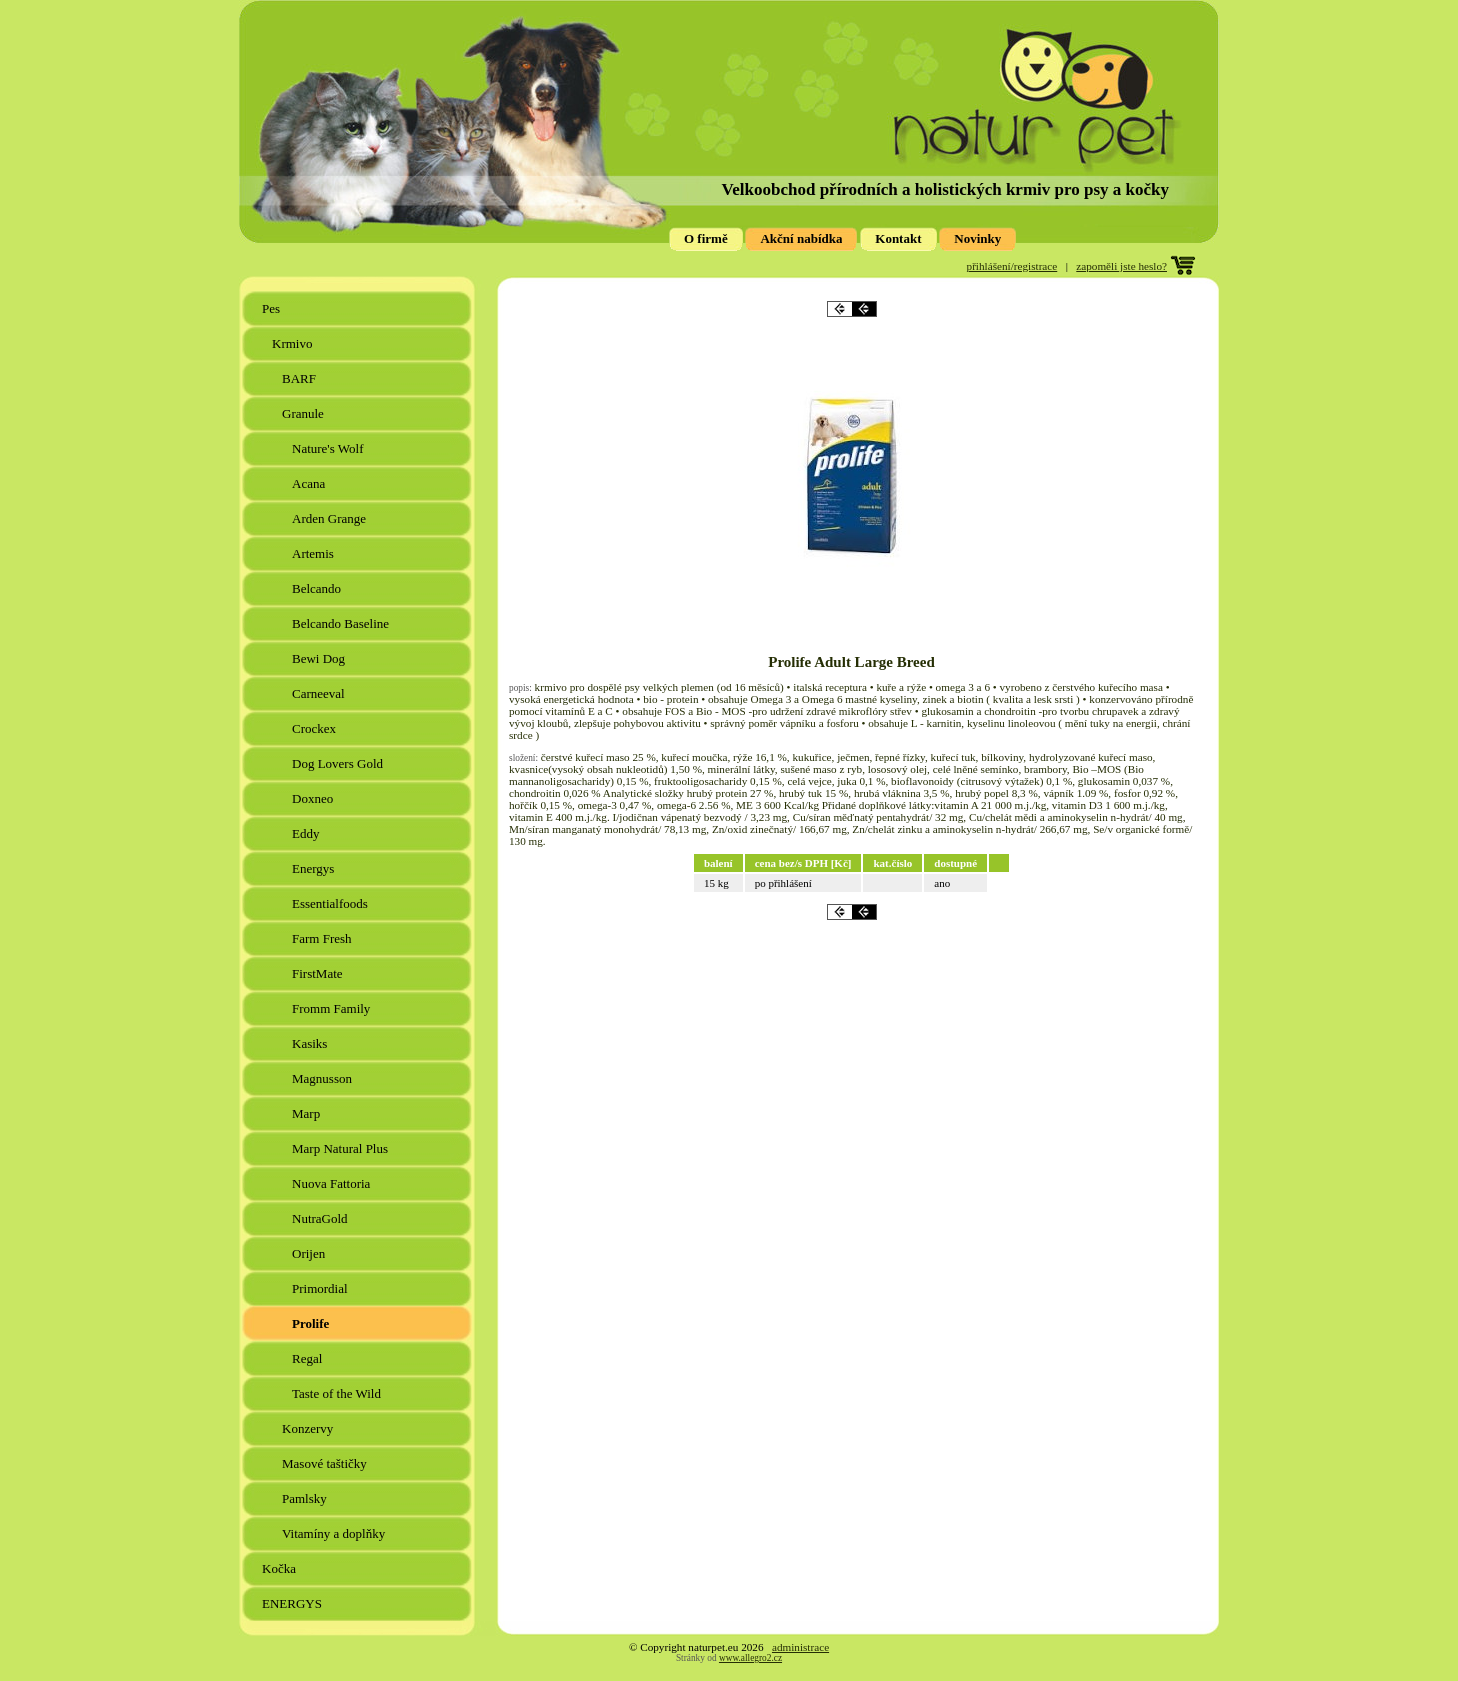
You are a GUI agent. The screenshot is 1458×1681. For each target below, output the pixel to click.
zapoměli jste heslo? (1121, 266)
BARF (300, 378)
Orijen (310, 1253)
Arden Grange (330, 518)
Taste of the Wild (338, 1393)
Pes (272, 308)
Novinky (977, 238)
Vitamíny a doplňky (335, 1533)
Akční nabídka (801, 238)
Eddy (307, 833)
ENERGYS (293, 1603)
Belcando (318, 588)
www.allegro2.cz (750, 1658)
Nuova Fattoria (333, 1183)
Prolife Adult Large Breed (851, 662)
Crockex (315, 728)
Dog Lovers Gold (339, 763)
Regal (309, 1358)
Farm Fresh (323, 938)
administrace (800, 1647)
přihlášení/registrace (1012, 266)
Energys (315, 868)
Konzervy (309, 1428)
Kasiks (311, 1043)
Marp (307, 1113)
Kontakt (898, 238)
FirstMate (319, 973)
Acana (310, 483)
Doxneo (314, 798)
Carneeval (320, 693)
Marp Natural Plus (341, 1148)
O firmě (706, 238)
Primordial (321, 1288)
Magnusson (323, 1078)
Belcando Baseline (342, 623)
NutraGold (321, 1218)
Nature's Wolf (329, 448)
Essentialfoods (331, 903)
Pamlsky (306, 1498)
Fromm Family (333, 1008)
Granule (304, 413)
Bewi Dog (320, 658)
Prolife (312, 1323)
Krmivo (294, 343)
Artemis (314, 553)
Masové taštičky (326, 1463)
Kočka (280, 1568)
